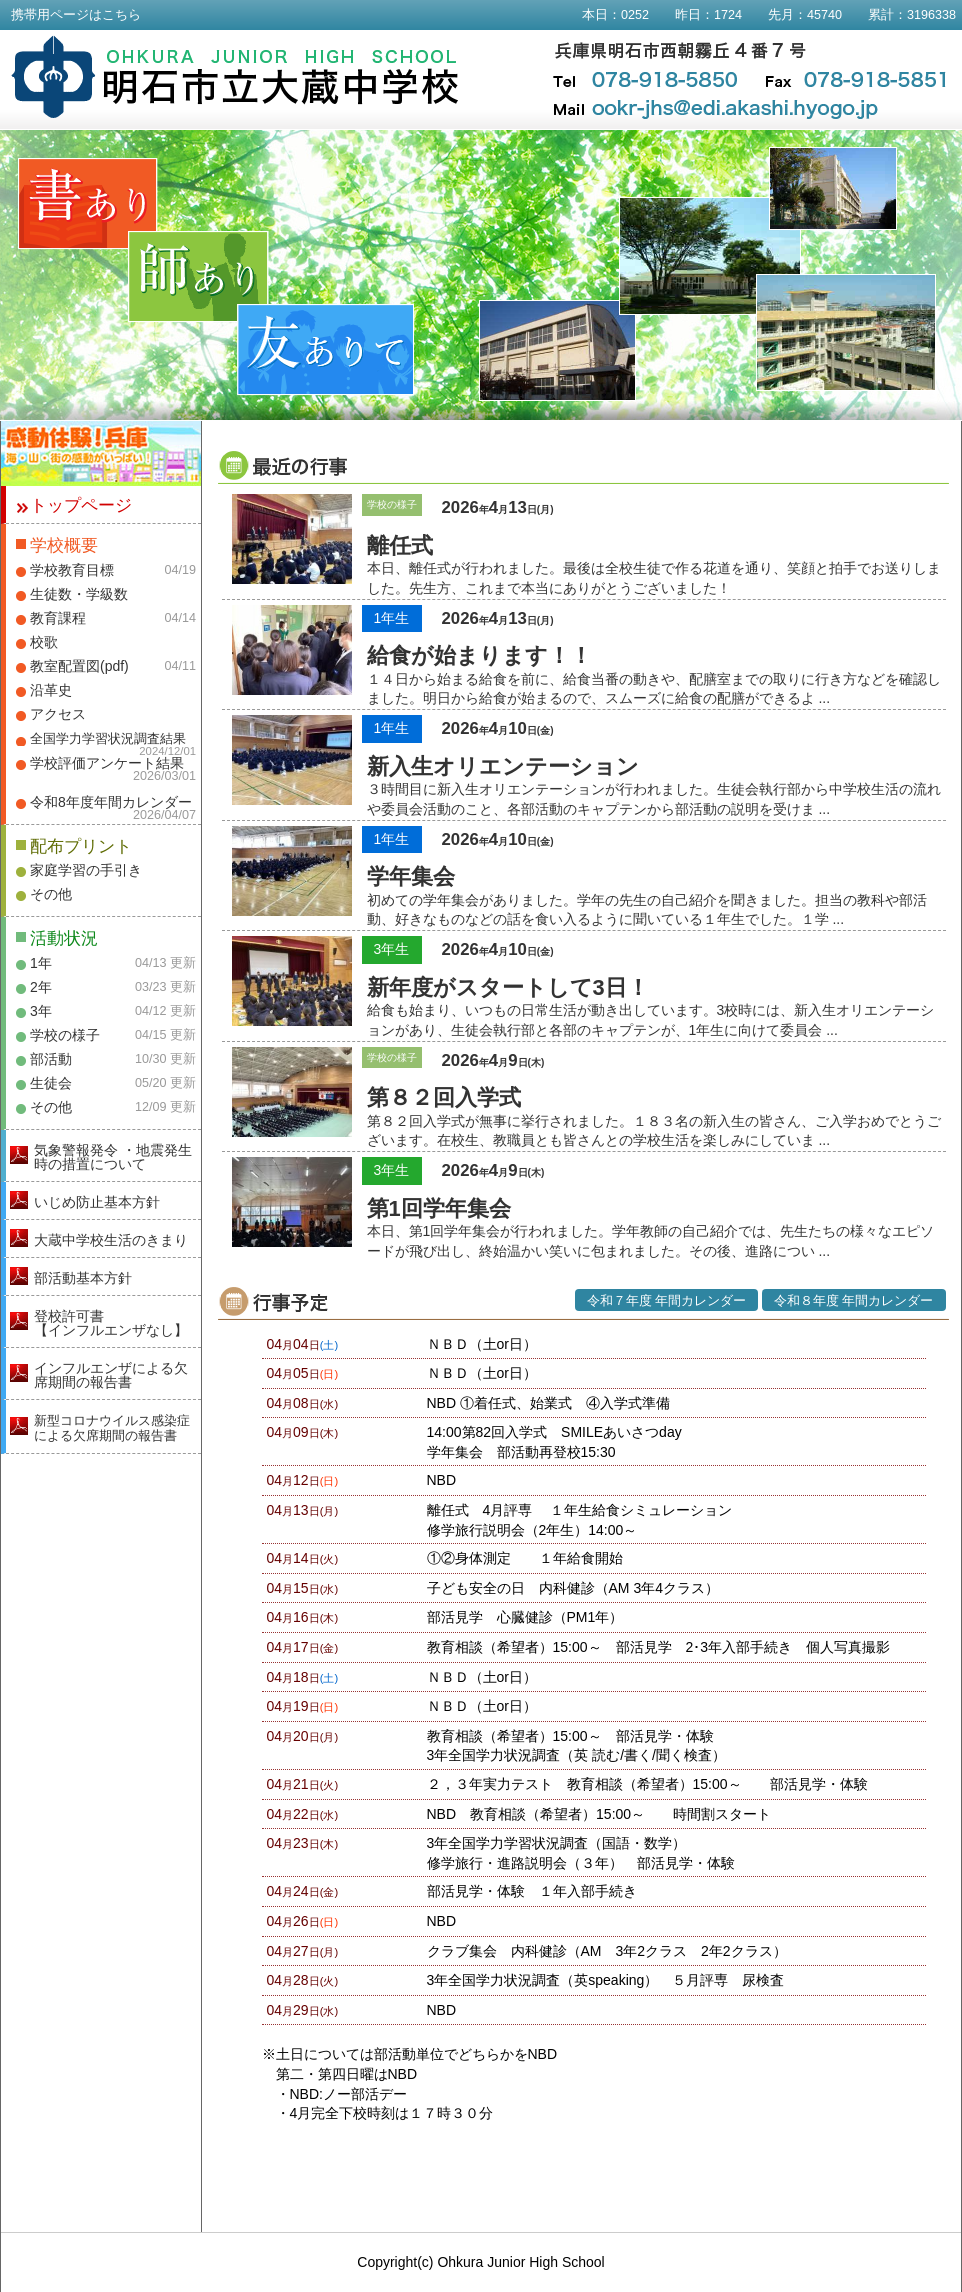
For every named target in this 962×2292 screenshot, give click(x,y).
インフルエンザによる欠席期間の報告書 (111, 1375)
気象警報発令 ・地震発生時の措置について (113, 1157)
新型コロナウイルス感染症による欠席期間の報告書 (112, 1428)
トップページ (81, 505)
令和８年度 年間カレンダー (854, 1301)
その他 (51, 894)
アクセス (58, 714)
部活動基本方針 (83, 1278)
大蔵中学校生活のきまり (111, 1240)
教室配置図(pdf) (79, 666)
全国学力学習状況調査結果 (108, 739)
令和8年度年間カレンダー (111, 802)
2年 (41, 987)
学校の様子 (65, 1035)
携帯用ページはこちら (76, 15)
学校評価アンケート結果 (107, 763)
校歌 (44, 642)
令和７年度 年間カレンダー (667, 1301)
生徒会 (51, 1083)
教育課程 (58, 618)
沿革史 (51, 690)
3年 (41, 1011)
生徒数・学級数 (79, 594)
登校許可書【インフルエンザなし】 (111, 1323)
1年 (41, 963)
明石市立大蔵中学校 (235, 77)
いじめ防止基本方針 (97, 1202)
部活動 (51, 1059)
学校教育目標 (72, 570)
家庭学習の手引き (86, 870)
